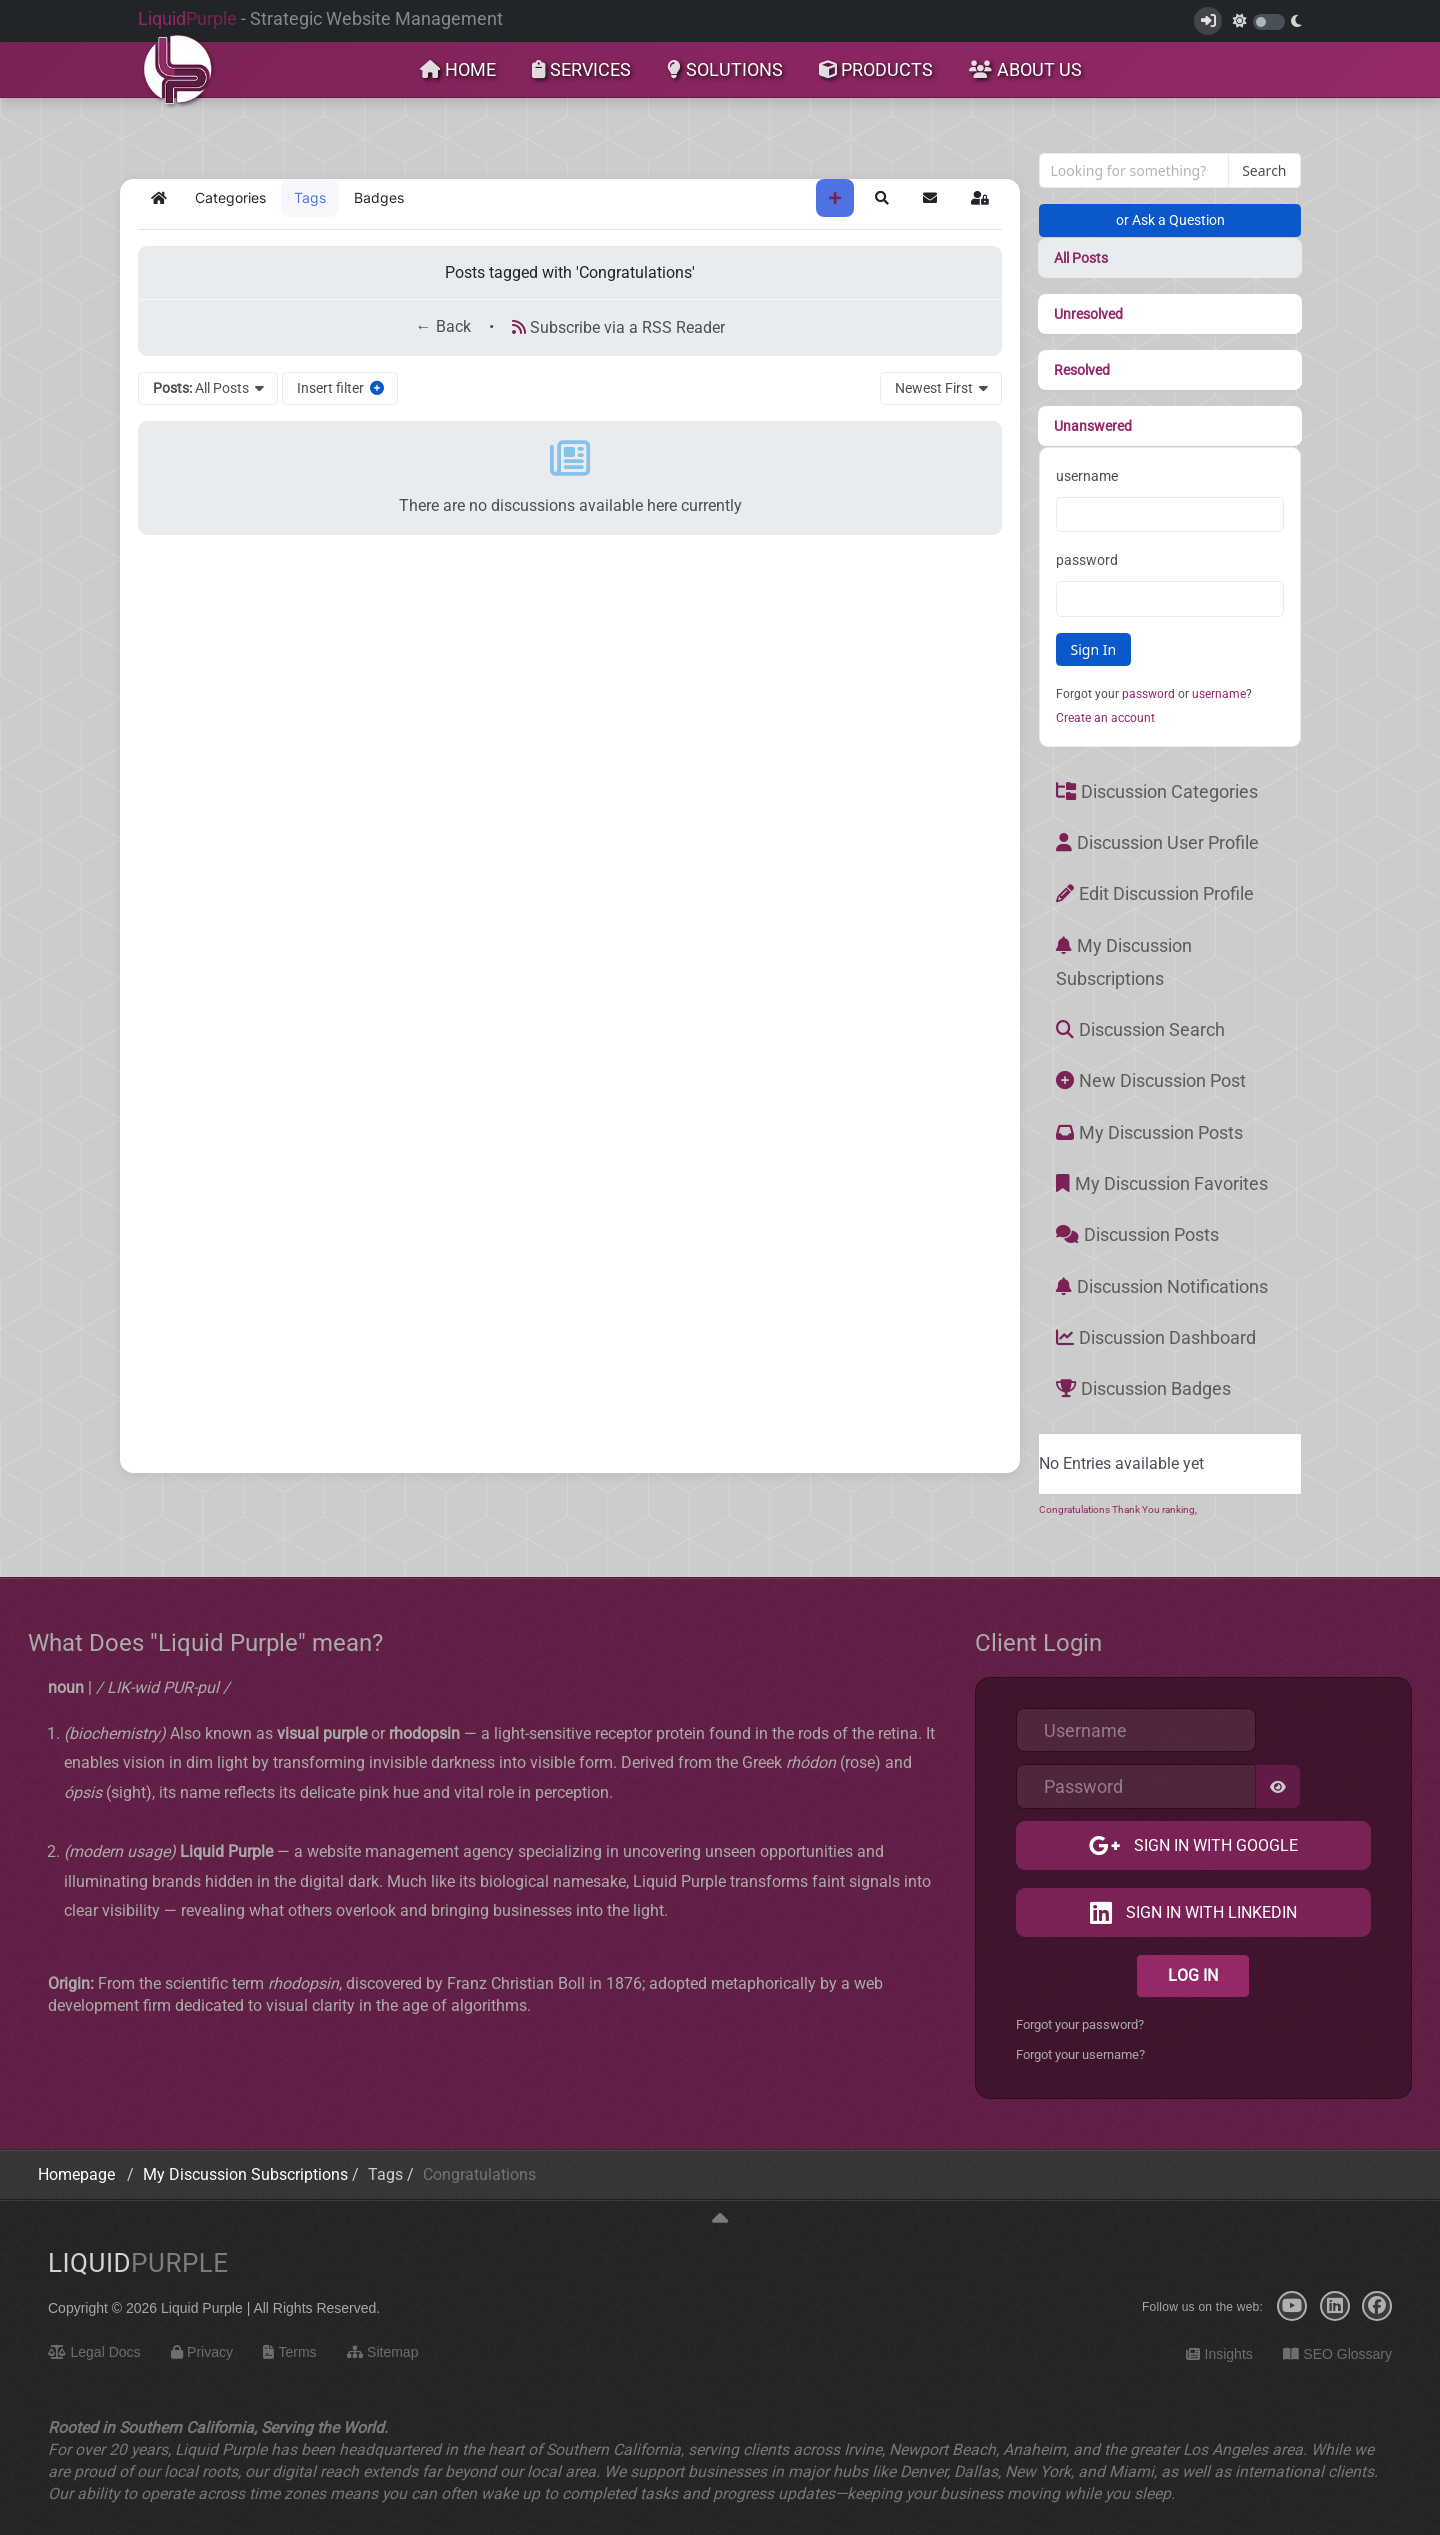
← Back (443, 327)
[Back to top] (720, 2219)
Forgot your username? (1080, 2054)
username (1087, 476)
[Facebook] (1377, 2306)
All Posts (1081, 258)
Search (1264, 170)
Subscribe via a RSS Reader (618, 327)
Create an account (1105, 718)
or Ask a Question (1170, 220)
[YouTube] (1292, 2306)
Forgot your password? (1080, 2024)
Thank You (1137, 1509)
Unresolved (1088, 314)
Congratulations (1075, 1509)
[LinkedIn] (1335, 2306)
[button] (882, 198)
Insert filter (340, 388)
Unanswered (1093, 426)
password (1087, 560)
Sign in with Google (1214, 1845)
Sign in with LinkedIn (1209, 1912)
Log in (1193, 1975)
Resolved (1082, 370)
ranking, (1179, 1509)
